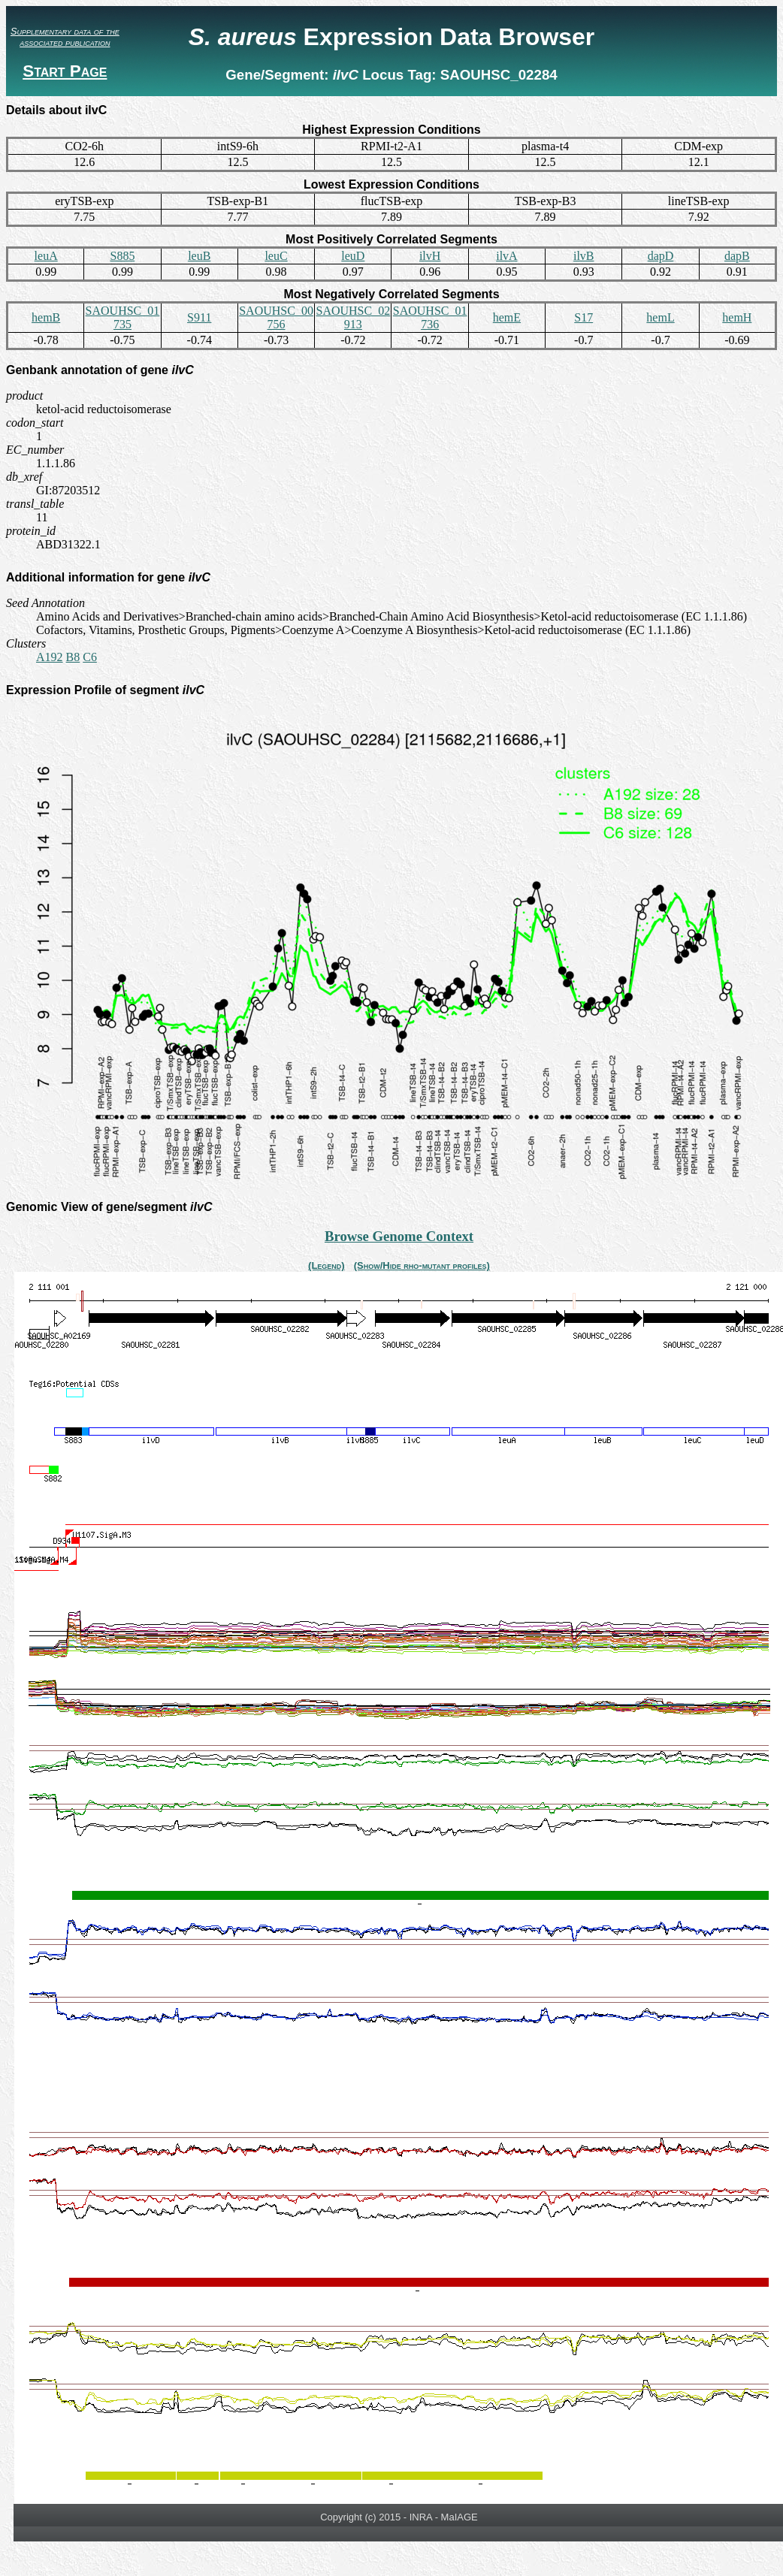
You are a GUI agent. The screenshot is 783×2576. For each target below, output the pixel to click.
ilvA (506, 255)
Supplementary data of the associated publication (65, 37)
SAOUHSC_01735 (123, 317)
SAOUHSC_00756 (276, 317)
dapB (737, 255)
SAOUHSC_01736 (430, 317)
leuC (276, 255)
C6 (90, 657)
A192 (49, 657)
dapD (661, 255)
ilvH (429, 255)
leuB (199, 255)
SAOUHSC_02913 (353, 317)
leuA (46, 255)
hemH (736, 317)
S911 (199, 317)
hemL (660, 317)
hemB (46, 317)
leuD (352, 255)
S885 (122, 255)
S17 (583, 317)
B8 (73, 657)
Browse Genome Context (399, 1236)
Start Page (65, 71)
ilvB (583, 255)
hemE (507, 317)
